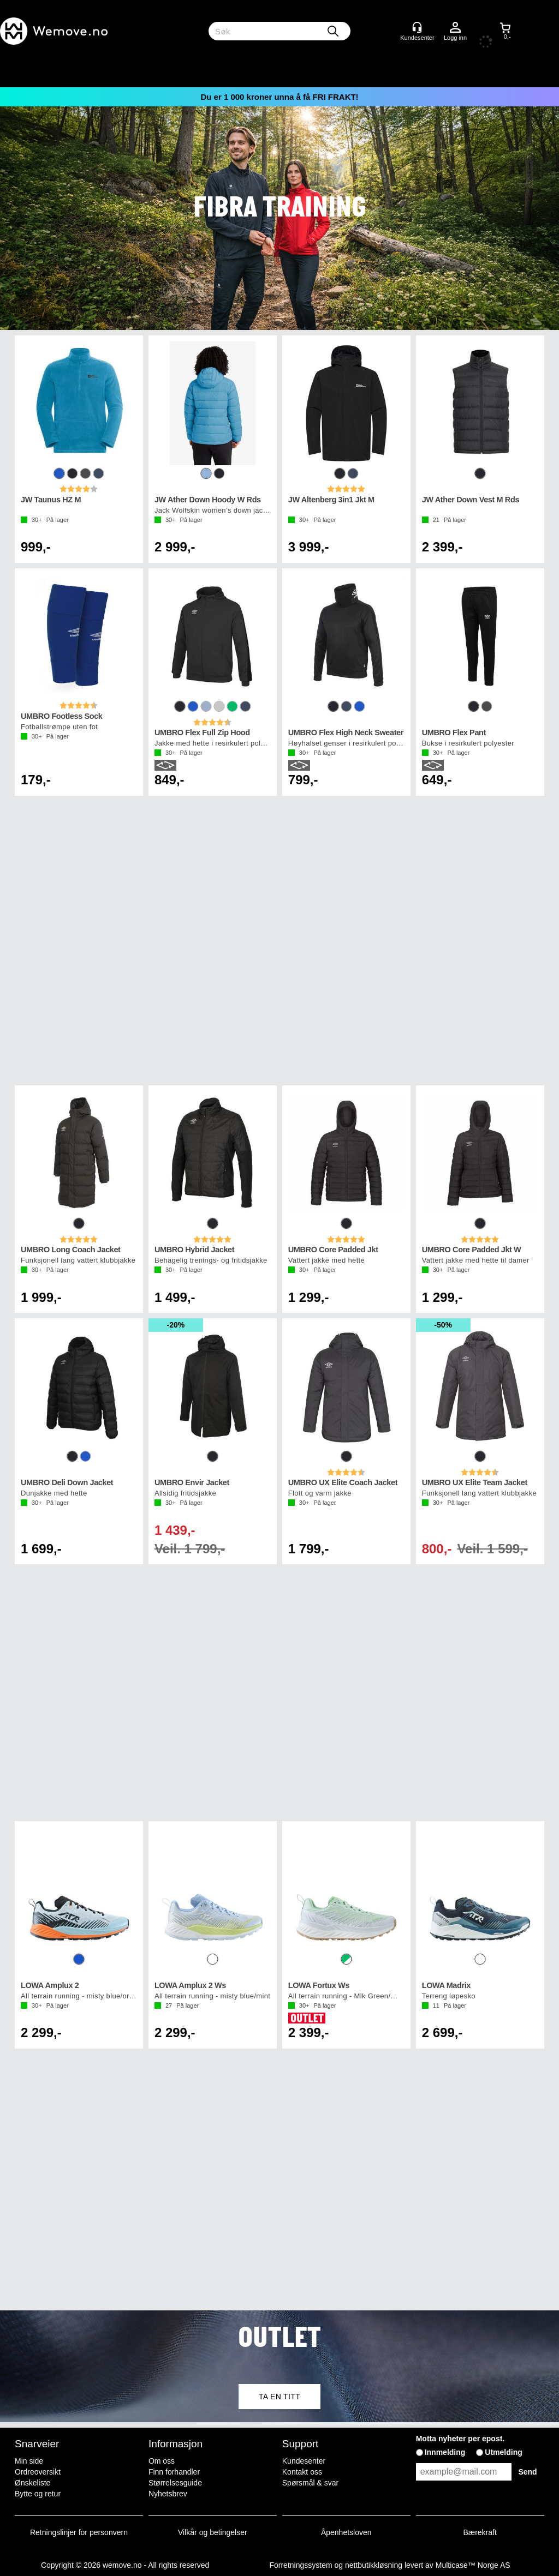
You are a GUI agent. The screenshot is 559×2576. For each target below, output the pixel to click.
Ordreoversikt (38, 2471)
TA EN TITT (279, 2396)
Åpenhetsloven (346, 2532)
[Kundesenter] (417, 27)
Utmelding (503, 2452)
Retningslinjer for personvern (79, 2532)
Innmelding (445, 2452)
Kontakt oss (302, 2471)
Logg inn (455, 28)
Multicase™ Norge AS (473, 2565)
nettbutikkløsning (373, 2565)
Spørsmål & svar (310, 2482)
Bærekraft (479, 2532)
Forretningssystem (300, 2565)
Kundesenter (303, 2461)
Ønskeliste (32, 2482)
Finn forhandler (174, 2471)
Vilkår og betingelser (212, 2532)
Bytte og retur (38, 2493)
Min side (29, 2461)
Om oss (161, 2461)
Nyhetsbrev (167, 2493)
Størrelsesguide (175, 2482)
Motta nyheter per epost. (460, 2438)
